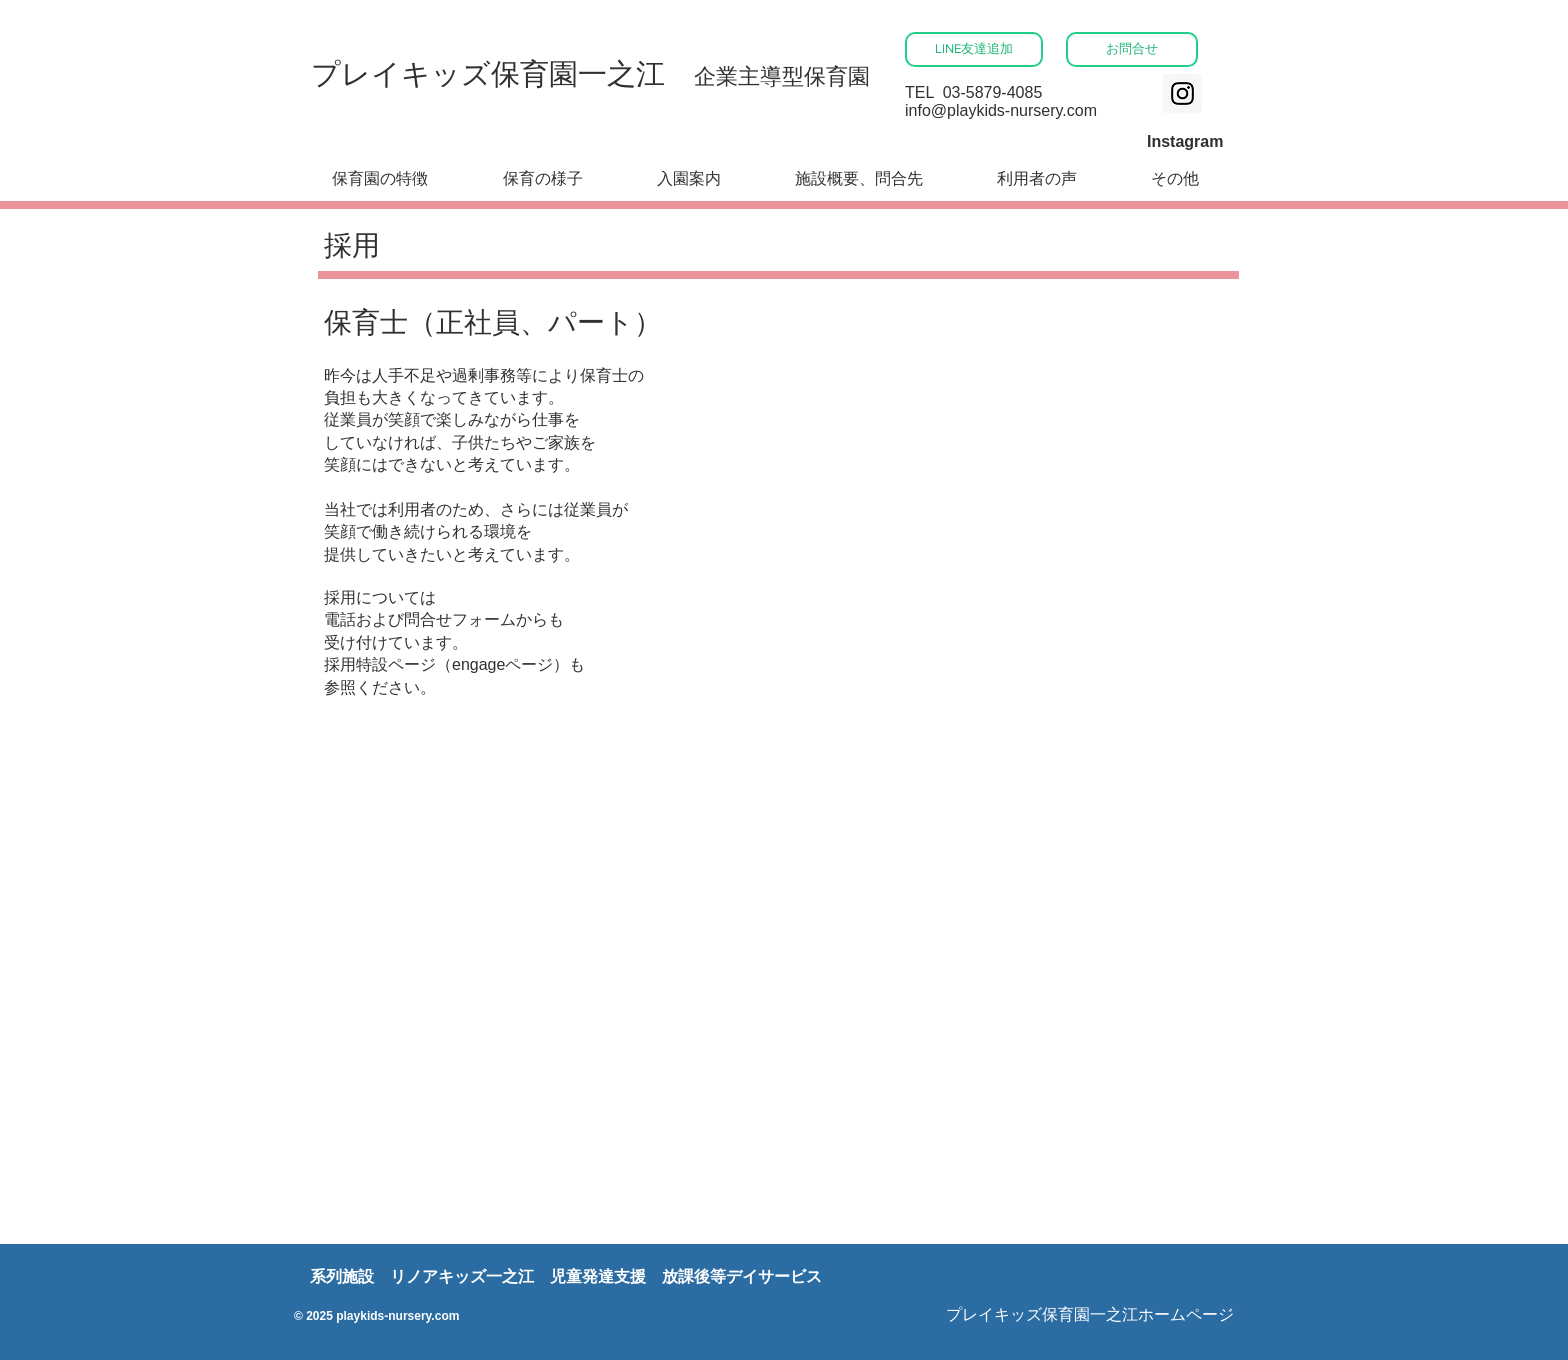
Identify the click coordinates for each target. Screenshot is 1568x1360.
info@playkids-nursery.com (1001, 110)
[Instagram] (1182, 93)
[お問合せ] (1132, 49)
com (447, 1316)
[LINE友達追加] (974, 49)
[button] (689, 179)
